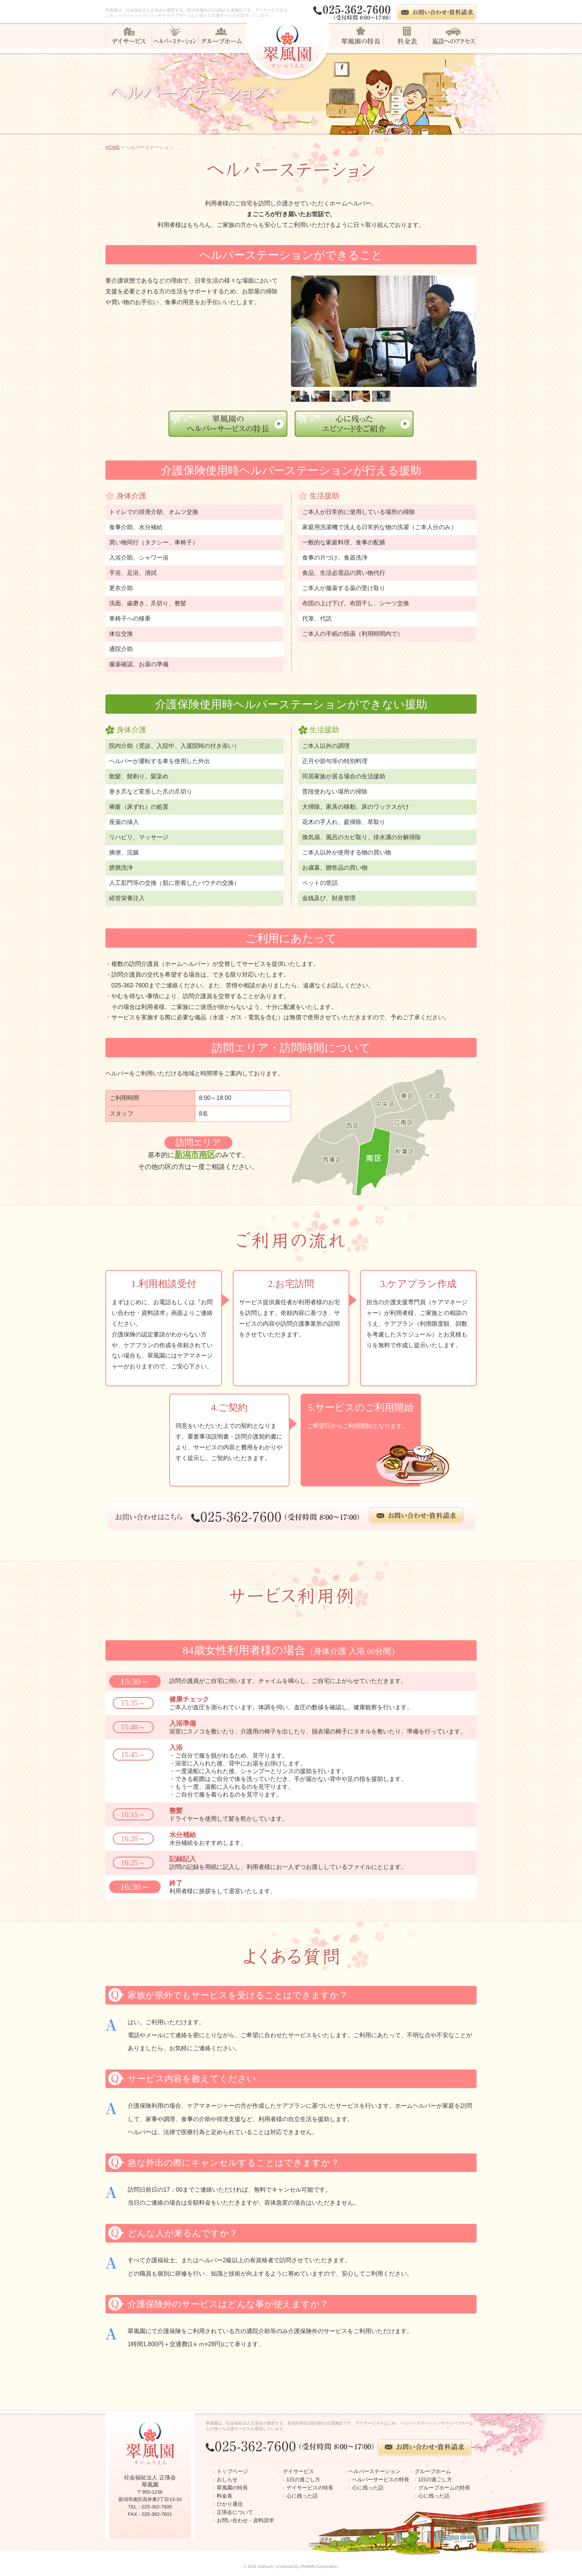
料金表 (224, 2496)
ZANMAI (307, 2566)
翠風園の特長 (232, 2488)
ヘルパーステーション (374, 2471)
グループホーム (433, 2471)
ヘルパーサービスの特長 (380, 2479)
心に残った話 (302, 2496)
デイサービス (298, 2471)
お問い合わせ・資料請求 (245, 2520)
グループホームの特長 (444, 2488)
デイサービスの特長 (310, 2488)
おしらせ (227, 2479)
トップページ (232, 2471)
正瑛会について (235, 2512)
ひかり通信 (230, 2504)
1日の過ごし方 (304, 2479)
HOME (112, 147)
